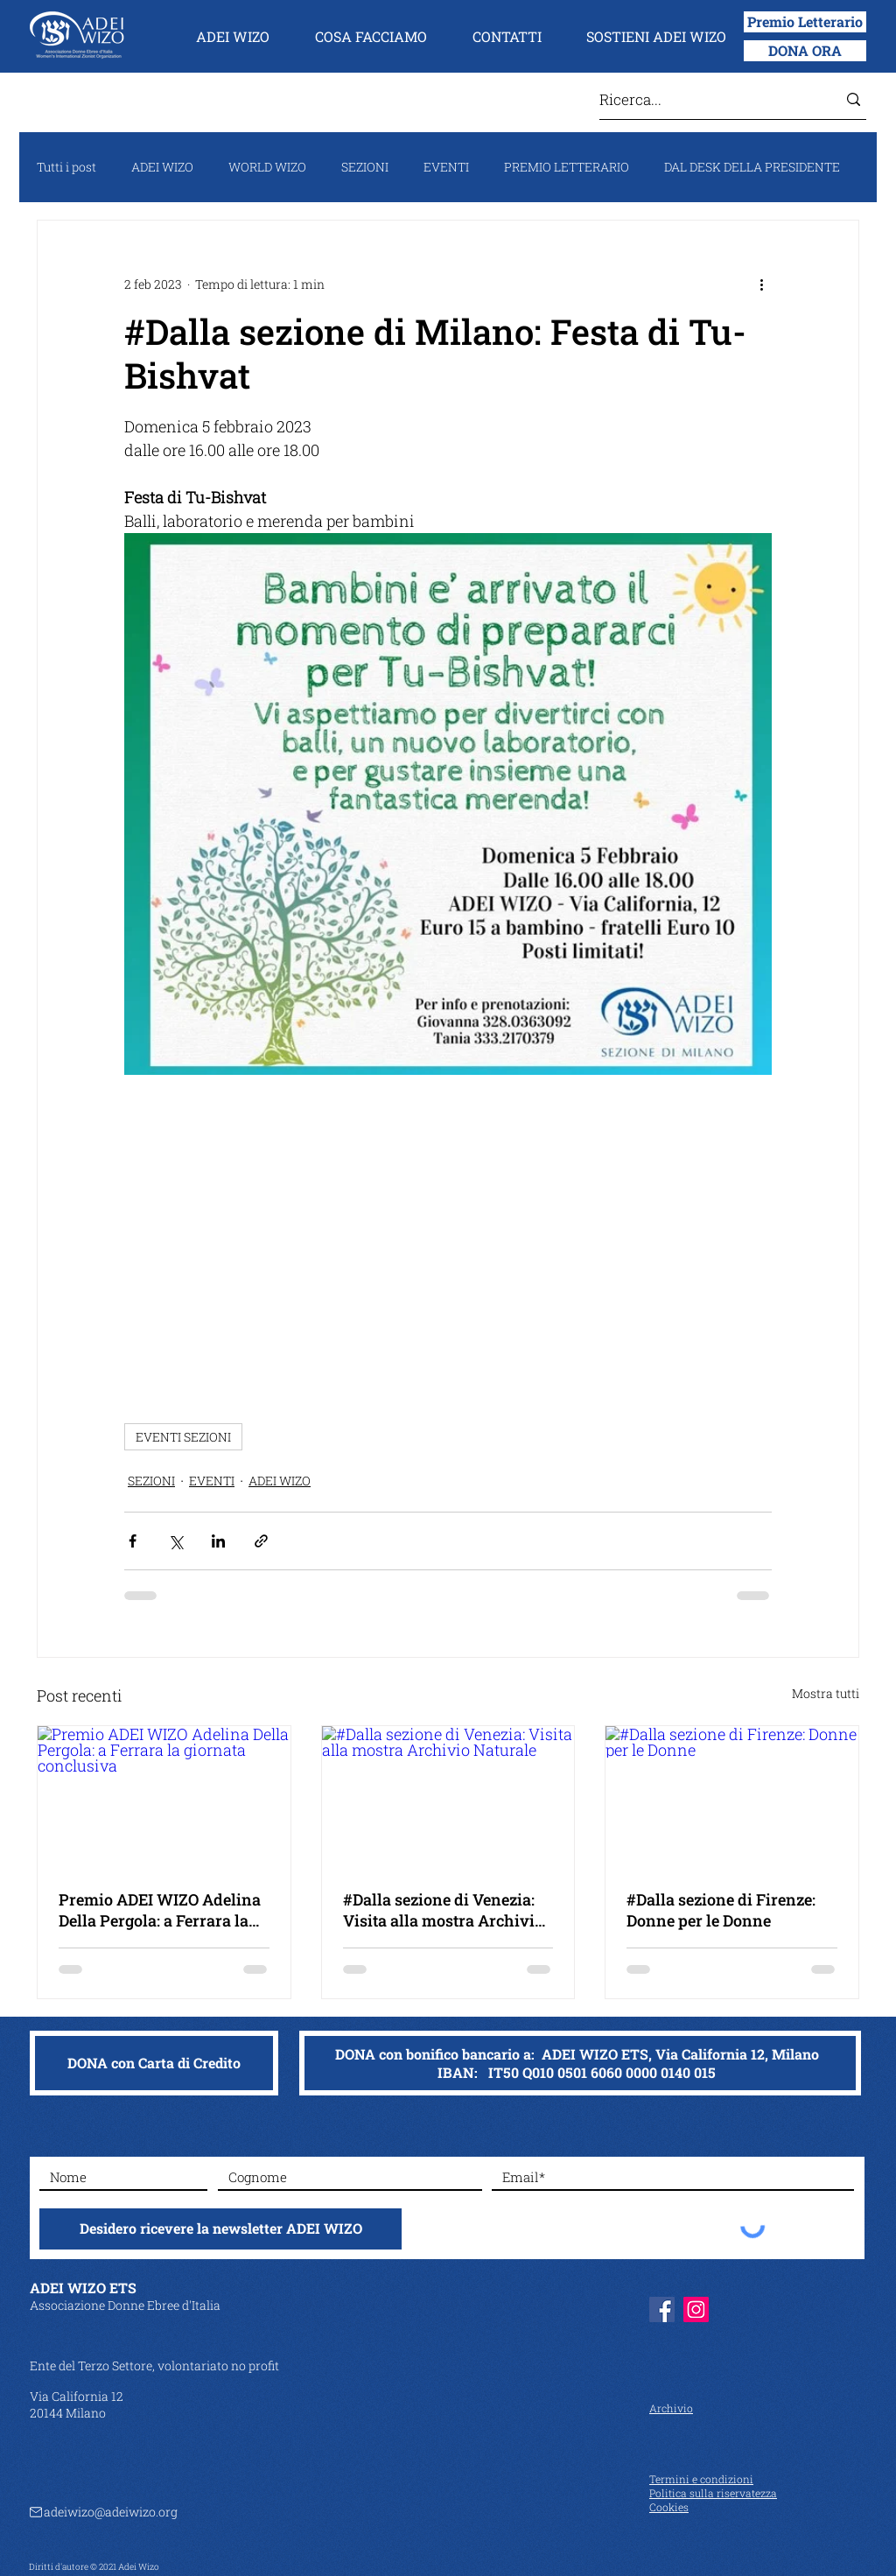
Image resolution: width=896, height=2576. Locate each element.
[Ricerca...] (704, 99)
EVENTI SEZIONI (183, 1436)
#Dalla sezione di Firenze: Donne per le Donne (721, 1910)
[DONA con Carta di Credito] (154, 2063)
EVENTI (446, 166)
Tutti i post (66, 166)
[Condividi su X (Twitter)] (175, 1541)
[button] (232, 36)
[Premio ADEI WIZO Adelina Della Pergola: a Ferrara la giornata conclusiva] (164, 1797)
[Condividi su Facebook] (132, 1541)
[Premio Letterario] (805, 21)
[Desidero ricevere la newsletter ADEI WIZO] (220, 2229)
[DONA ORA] (805, 50)
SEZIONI (364, 166)
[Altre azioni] (761, 283)
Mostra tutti (825, 1693)
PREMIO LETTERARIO (566, 166)
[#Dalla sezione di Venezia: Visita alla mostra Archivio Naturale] (448, 1797)
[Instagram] (696, 2309)
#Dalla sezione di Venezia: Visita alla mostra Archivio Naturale (443, 1910)
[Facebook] (662, 2309)
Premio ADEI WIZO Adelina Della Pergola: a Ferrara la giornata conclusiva (160, 1910)
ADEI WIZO (162, 166)
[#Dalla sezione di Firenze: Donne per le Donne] (732, 1797)
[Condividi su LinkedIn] (218, 1541)
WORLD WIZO (267, 166)
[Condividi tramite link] (261, 1541)
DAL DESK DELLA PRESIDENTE (752, 166)
